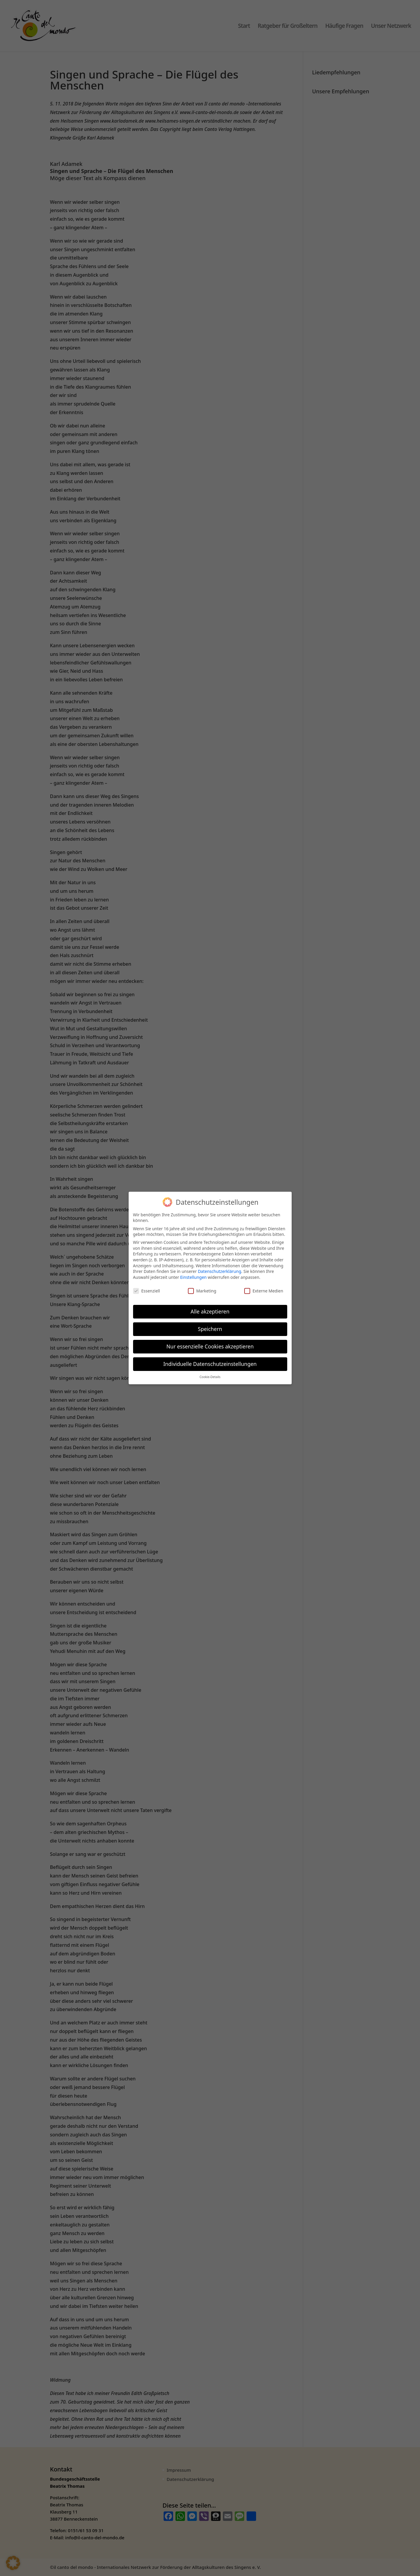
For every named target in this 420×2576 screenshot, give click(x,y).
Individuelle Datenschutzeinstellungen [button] (210, 1363)
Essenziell (146, 1291)
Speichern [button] (210, 1328)
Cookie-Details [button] (210, 1377)
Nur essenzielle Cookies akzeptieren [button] (209, 1346)
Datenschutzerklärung (219, 1271)
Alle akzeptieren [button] (210, 1311)
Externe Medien (263, 1291)
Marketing (202, 1291)
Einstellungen (193, 1277)
